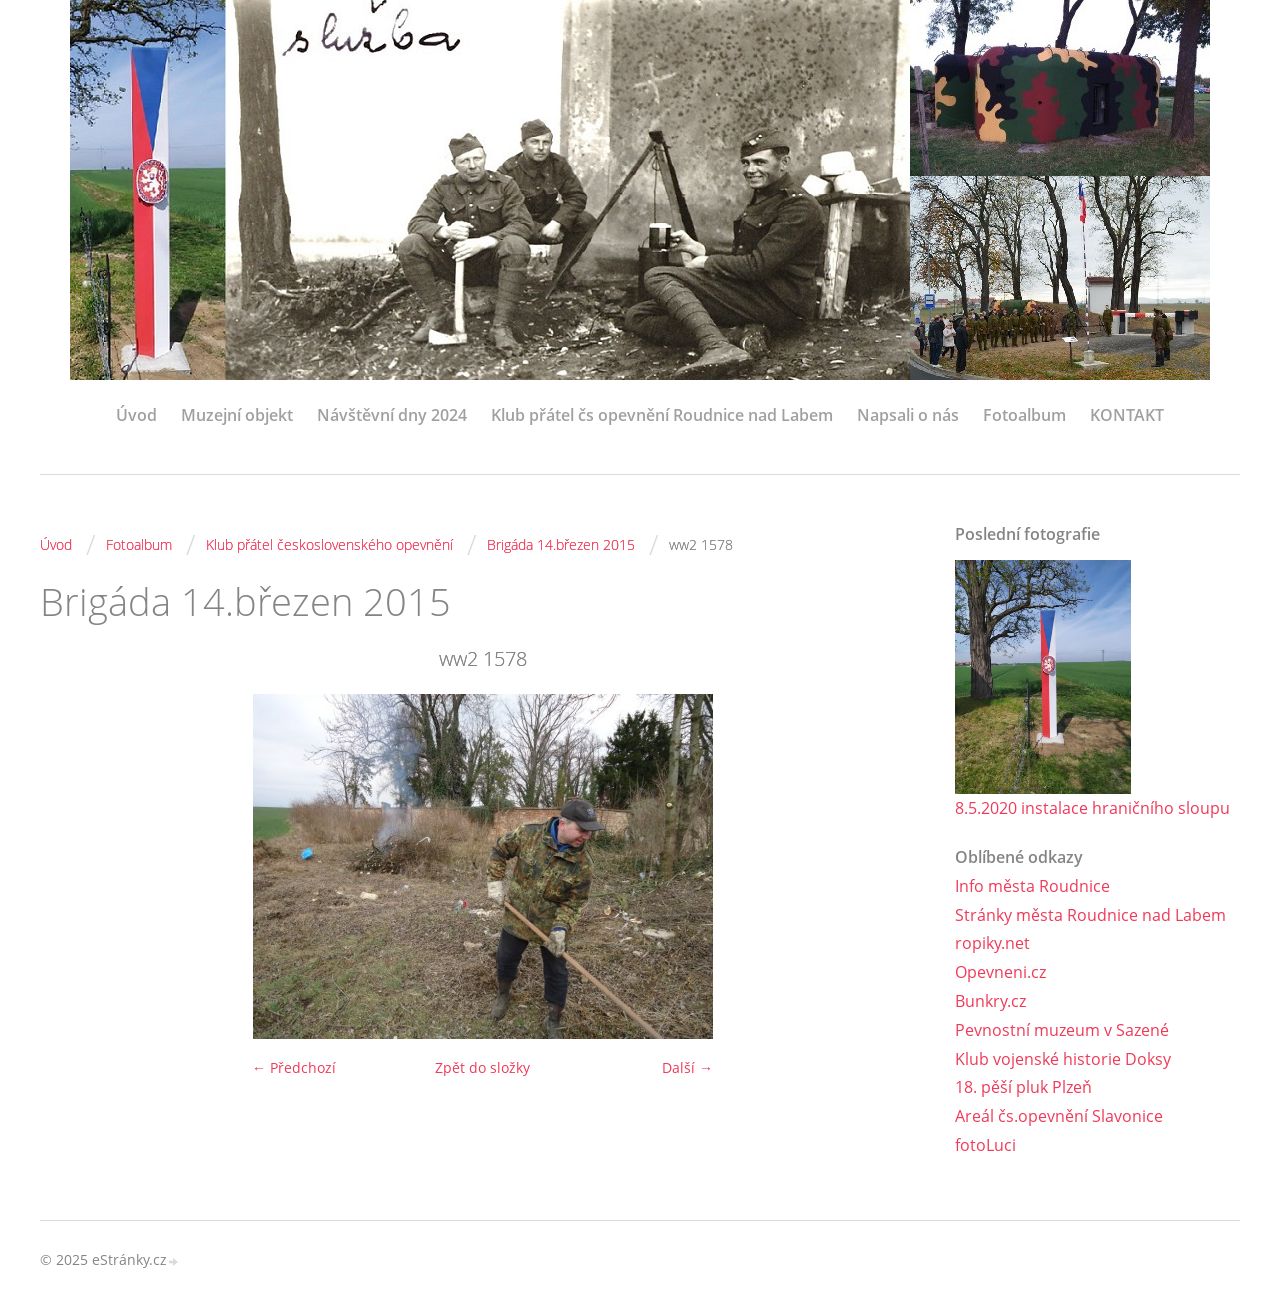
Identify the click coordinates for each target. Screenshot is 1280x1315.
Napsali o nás (908, 415)
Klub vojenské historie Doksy (1063, 1059)
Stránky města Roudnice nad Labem (1090, 915)
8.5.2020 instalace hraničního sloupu (1092, 808)
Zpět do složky (482, 1067)
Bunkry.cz (990, 1001)
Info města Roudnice (1032, 886)
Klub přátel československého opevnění (329, 544)
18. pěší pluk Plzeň (1023, 1087)
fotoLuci (985, 1145)
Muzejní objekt (237, 415)
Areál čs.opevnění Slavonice (1059, 1116)
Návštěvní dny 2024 (392, 415)
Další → (687, 1067)
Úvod (136, 415)
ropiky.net (992, 943)
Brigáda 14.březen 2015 (561, 544)
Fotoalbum (1024, 415)
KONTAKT (1127, 415)
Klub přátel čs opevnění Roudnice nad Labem (662, 415)
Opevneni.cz (1000, 972)
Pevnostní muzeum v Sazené (1062, 1030)
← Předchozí (294, 1067)
